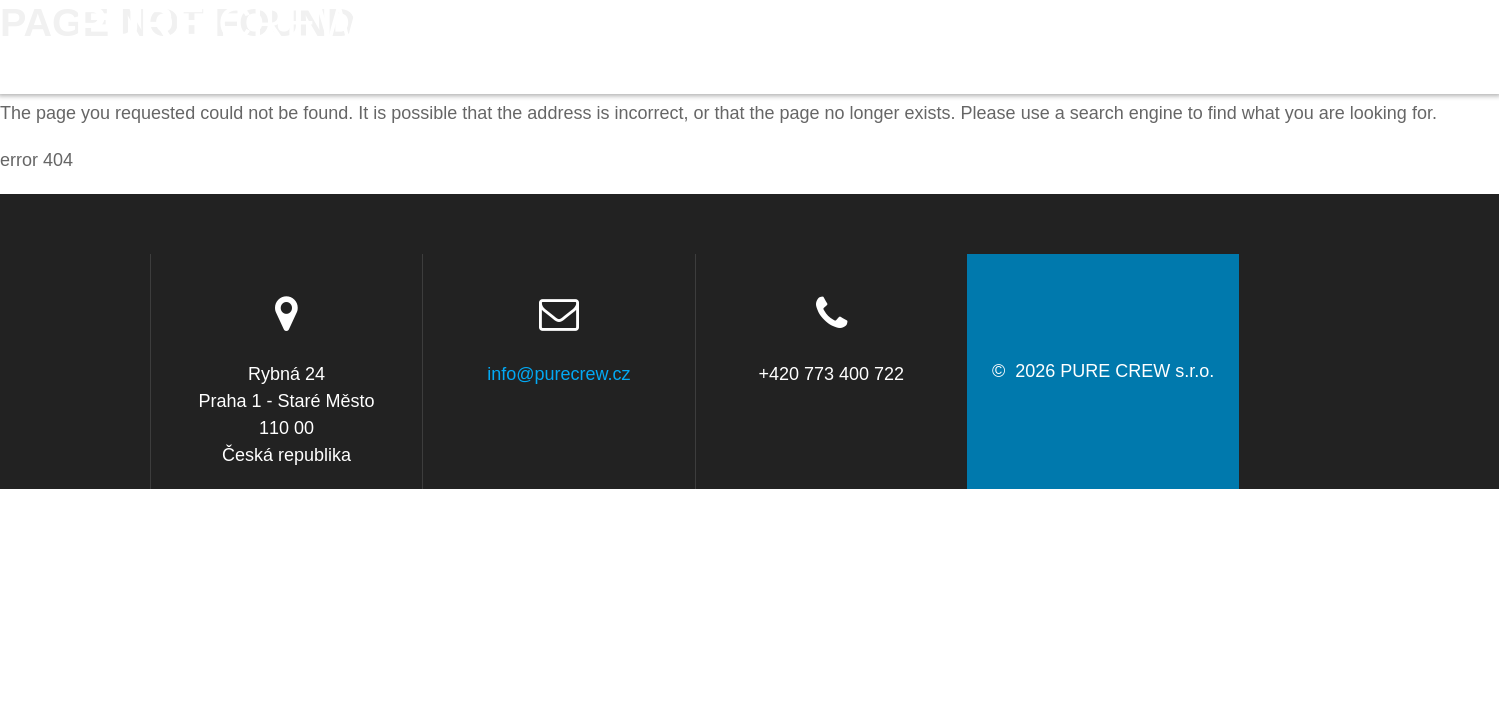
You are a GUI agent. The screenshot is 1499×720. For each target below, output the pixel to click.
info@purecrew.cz (558, 374)
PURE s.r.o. (218, 47)
